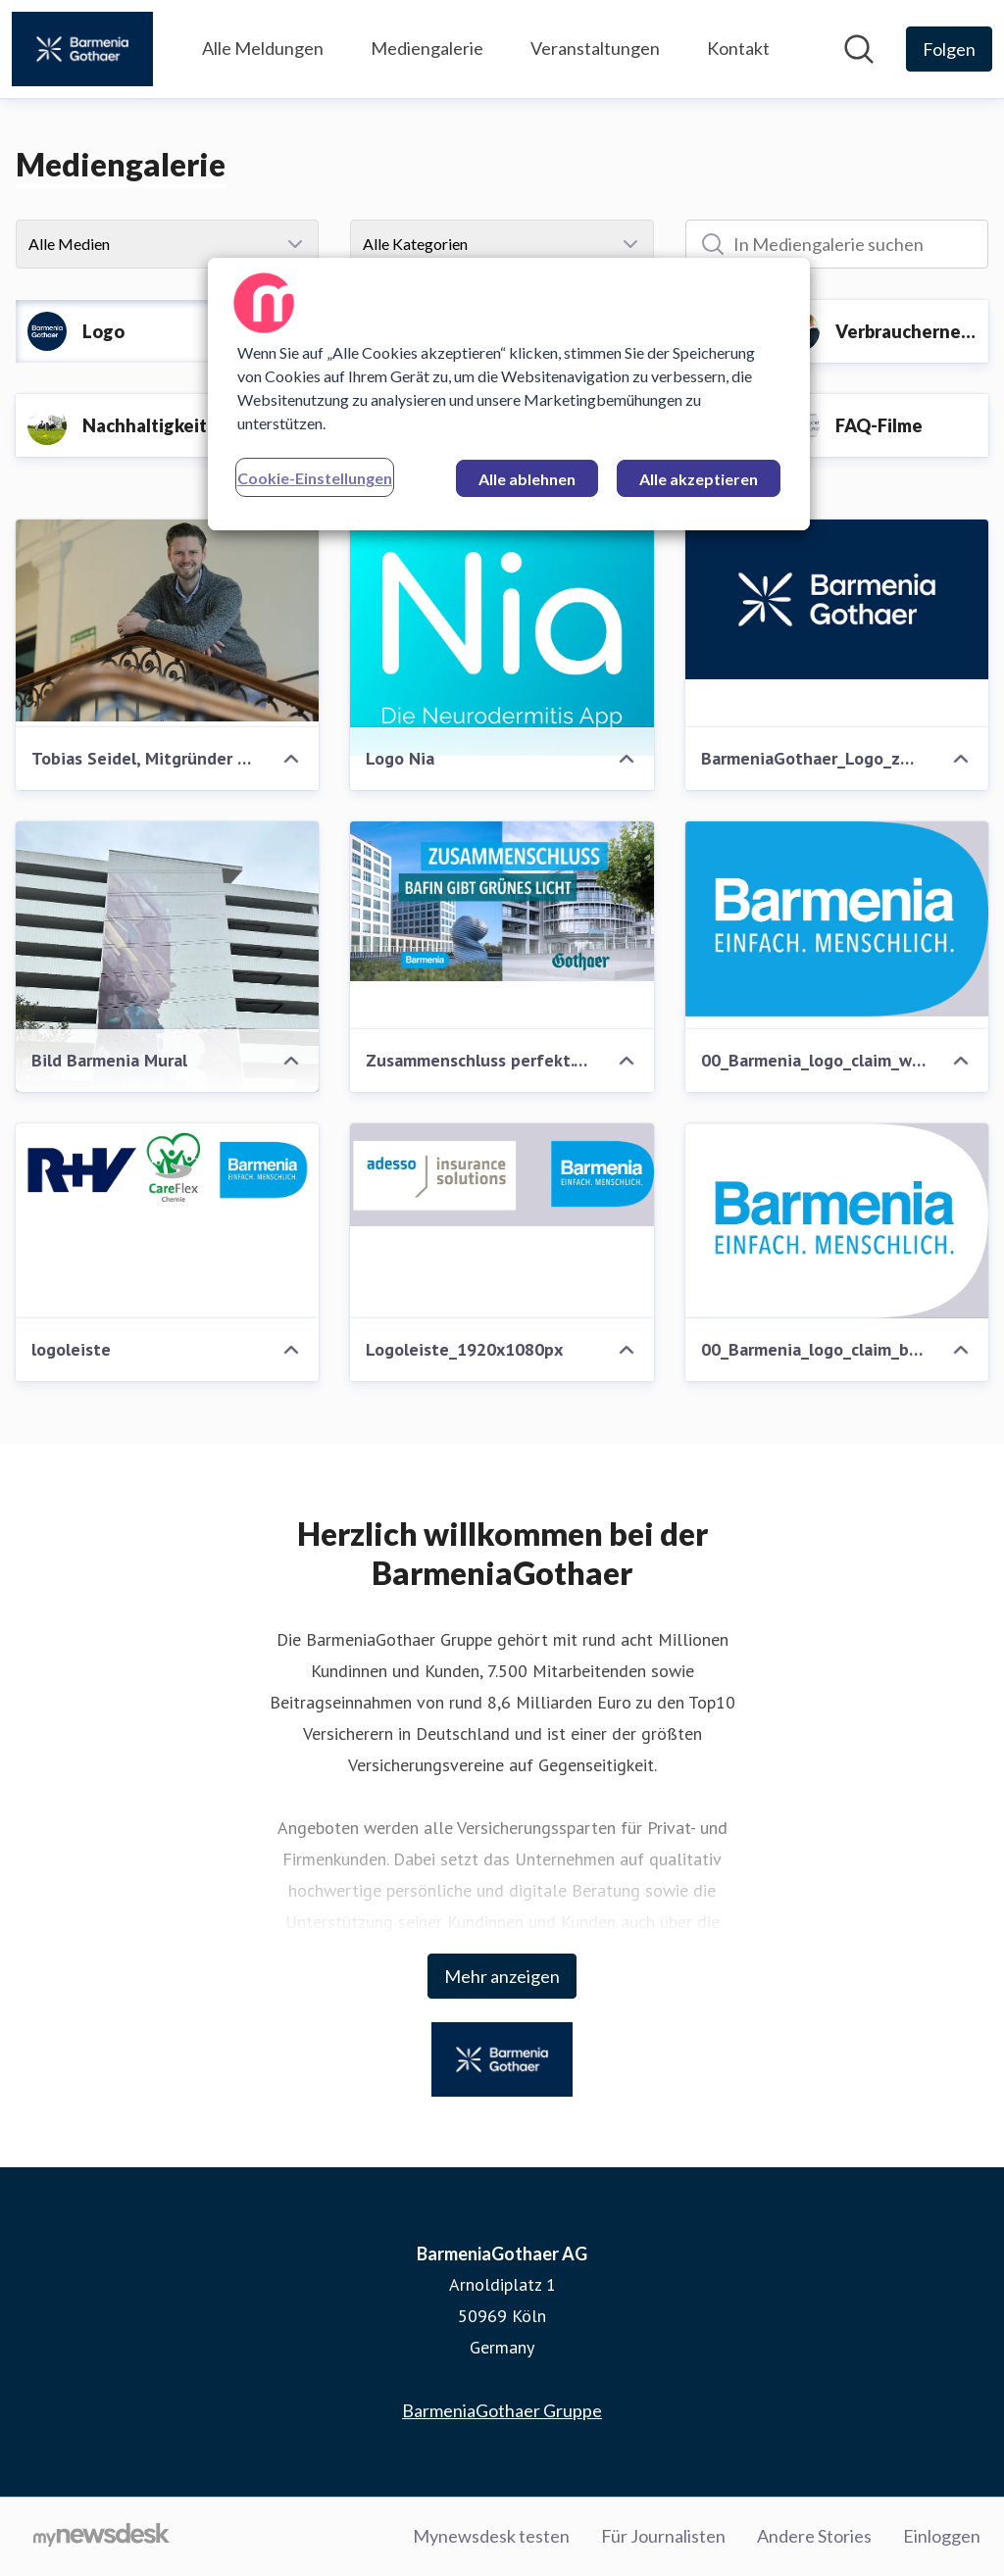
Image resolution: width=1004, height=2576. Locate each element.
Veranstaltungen (595, 48)
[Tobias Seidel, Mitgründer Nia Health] (167, 620)
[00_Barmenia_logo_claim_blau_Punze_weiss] (836, 1220)
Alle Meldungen (263, 48)
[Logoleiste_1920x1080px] (501, 1174)
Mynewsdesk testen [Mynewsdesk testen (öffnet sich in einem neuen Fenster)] (491, 2536)
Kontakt (738, 48)
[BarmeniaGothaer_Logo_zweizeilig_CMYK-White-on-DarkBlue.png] (836, 599)
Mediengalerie (427, 48)
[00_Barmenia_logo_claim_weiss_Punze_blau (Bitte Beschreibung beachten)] (836, 918)
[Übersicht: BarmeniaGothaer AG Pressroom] (82, 49)
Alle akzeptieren (698, 479)
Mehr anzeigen (502, 1976)
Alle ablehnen (527, 479)
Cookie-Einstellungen (314, 478)
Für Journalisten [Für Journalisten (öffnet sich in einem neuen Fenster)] (663, 2536)
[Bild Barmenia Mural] (167, 1023)
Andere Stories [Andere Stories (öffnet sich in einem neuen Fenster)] (814, 2536)
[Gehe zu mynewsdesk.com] (101, 2536)
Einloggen (941, 2536)
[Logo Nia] (501, 638)
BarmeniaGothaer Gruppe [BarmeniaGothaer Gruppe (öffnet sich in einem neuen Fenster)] (502, 2410)
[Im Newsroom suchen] (859, 49)
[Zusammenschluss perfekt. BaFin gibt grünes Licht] (501, 901)
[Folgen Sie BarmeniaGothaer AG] (949, 49)
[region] (509, 394)
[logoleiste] (167, 1169)
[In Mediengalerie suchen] (836, 244)
